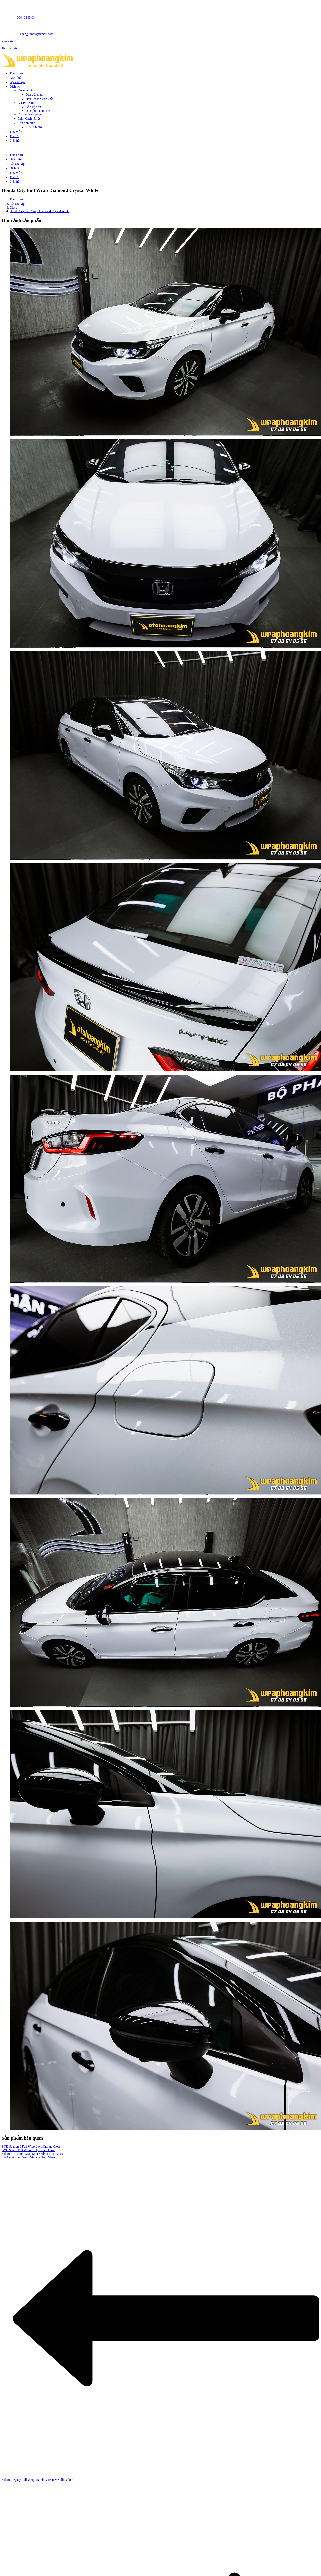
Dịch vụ (15, 86)
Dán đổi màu (34, 94)
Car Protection (27, 102)
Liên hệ (15, 140)
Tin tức (14, 136)
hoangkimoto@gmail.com (36, 34)
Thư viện (16, 131)
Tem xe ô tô (9, 48)
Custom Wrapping (29, 114)
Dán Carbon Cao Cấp (39, 99)
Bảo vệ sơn (33, 107)
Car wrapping (26, 90)
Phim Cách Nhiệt (29, 118)
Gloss (13, 207)
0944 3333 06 (26, 17)
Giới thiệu (16, 77)
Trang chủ (16, 73)
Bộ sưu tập (17, 82)
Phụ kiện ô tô (10, 41)
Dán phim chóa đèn (38, 110)
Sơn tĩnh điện (26, 123)
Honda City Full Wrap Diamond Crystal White (39, 211)
